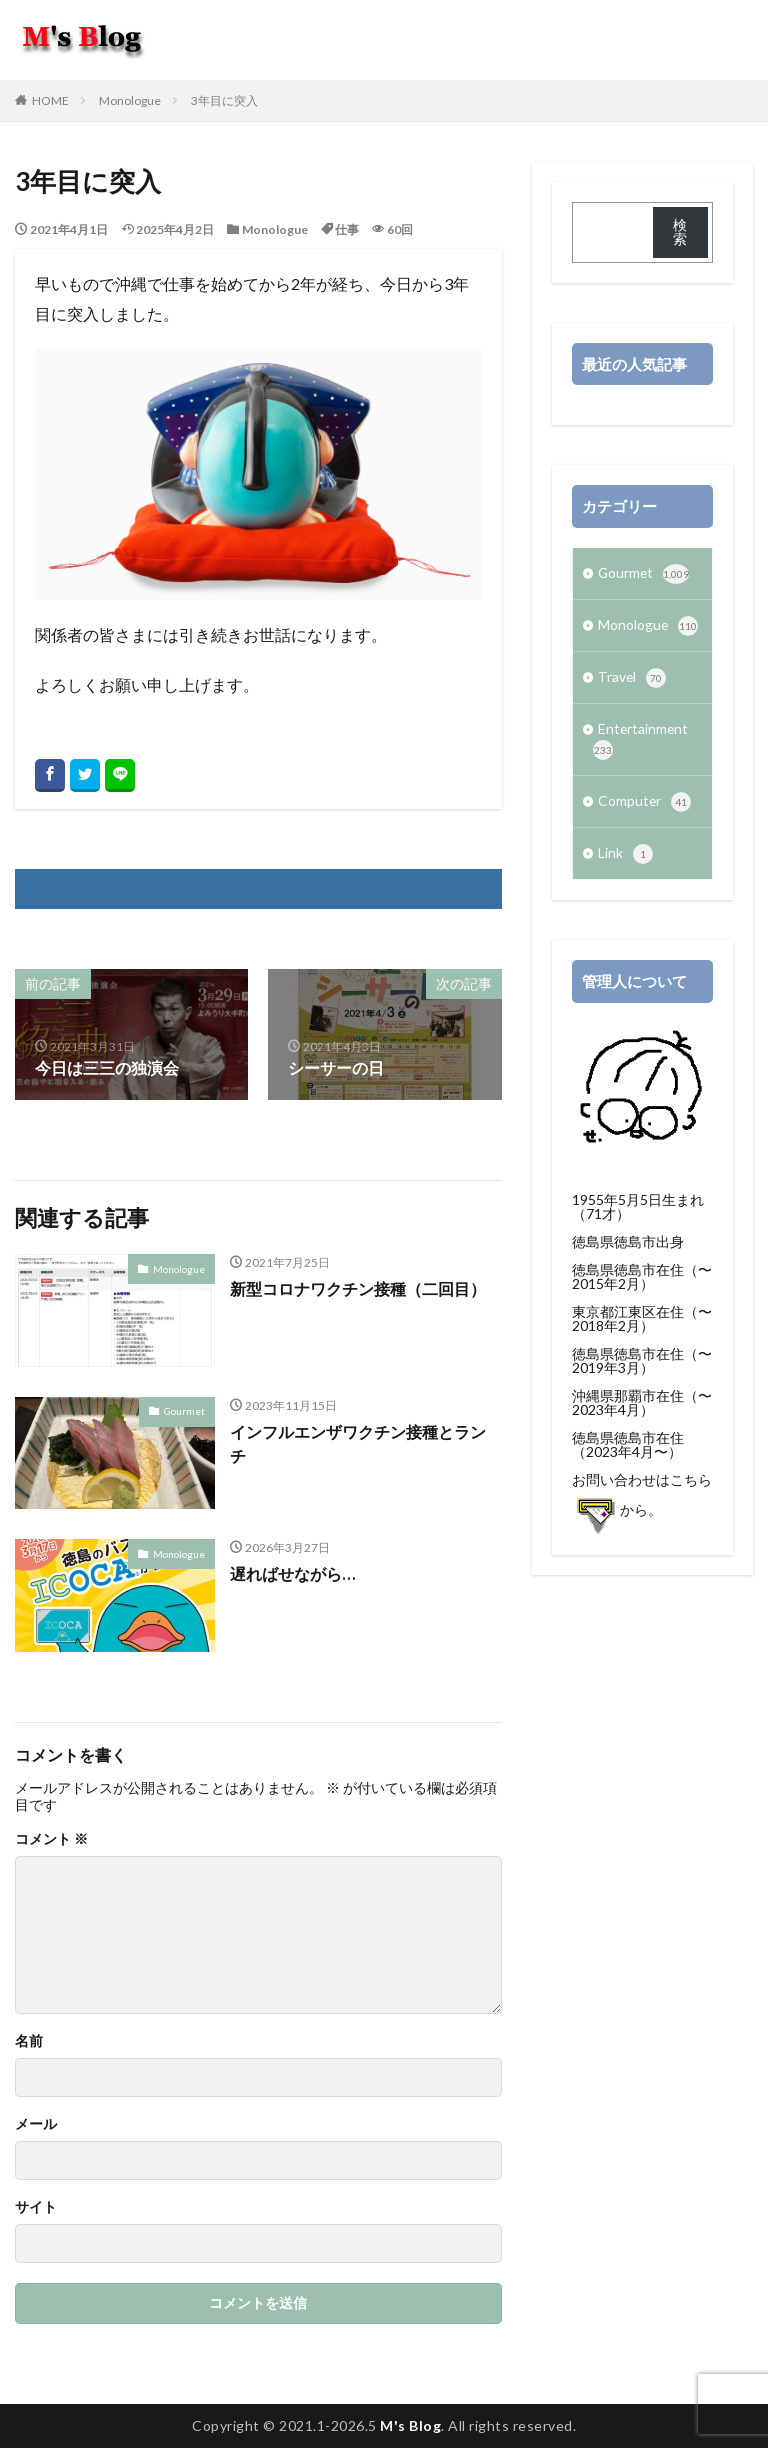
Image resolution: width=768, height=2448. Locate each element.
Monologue (130, 100)
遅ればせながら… (292, 1573)
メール (36, 2124)
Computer (645, 808)
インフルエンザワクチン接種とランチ (358, 1443)
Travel (632, 681)
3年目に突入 (224, 100)
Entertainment (641, 744)
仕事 (347, 229)
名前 (29, 2041)
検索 (680, 231)
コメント (51, 1839)
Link (625, 861)
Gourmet (184, 1410)
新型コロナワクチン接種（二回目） (358, 1288)
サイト (36, 2207)
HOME (50, 100)
